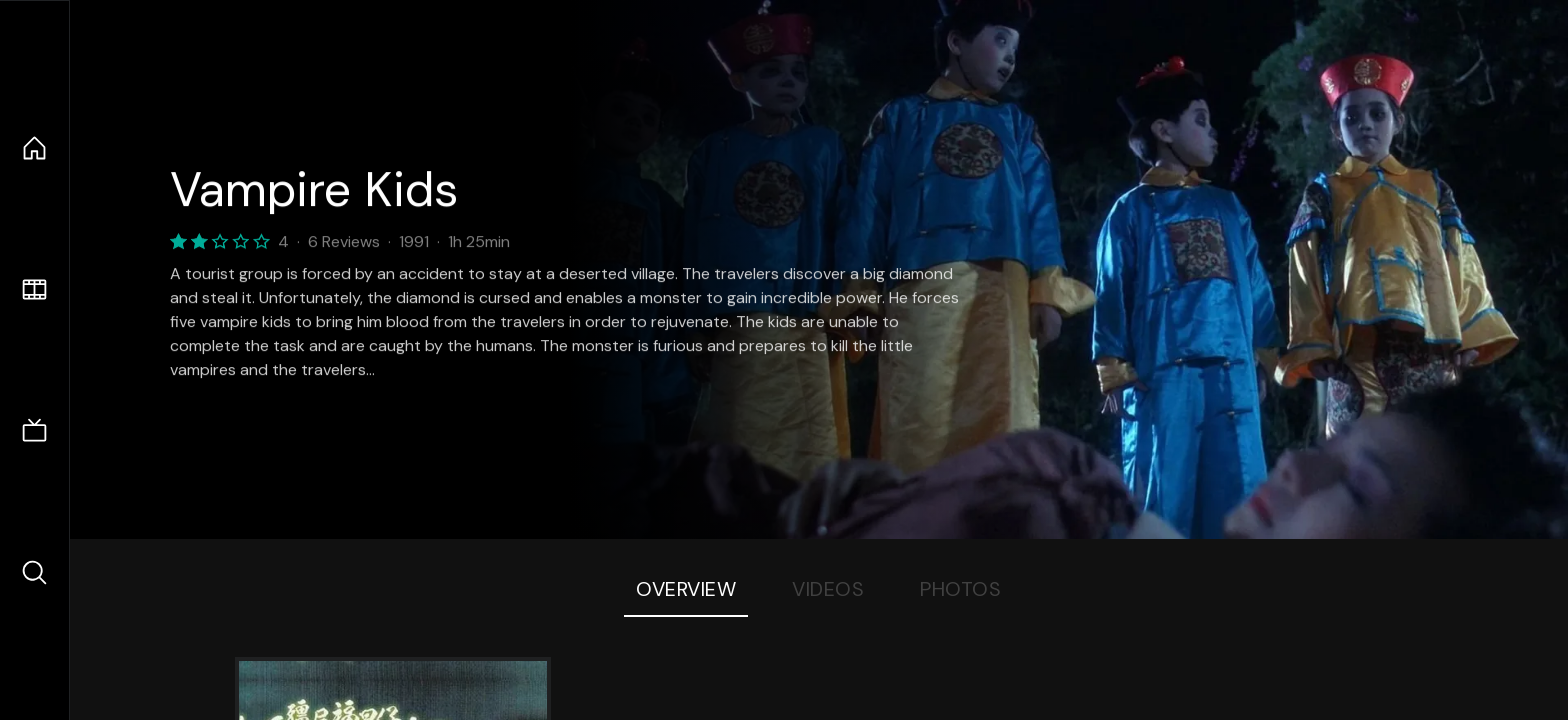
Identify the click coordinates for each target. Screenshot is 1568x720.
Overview (686, 589)
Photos (960, 589)
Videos (828, 589)
